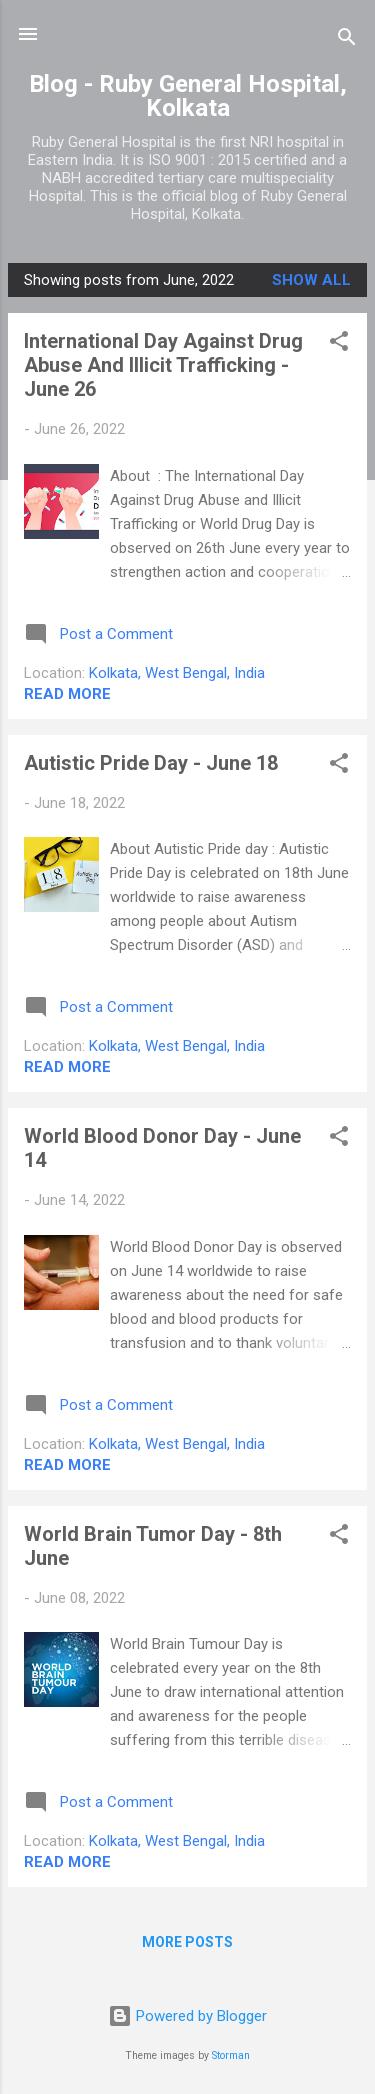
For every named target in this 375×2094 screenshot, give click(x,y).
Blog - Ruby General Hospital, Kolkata (188, 96)
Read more (67, 694)
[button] (339, 344)
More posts (187, 1942)
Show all (311, 280)
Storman (231, 2055)
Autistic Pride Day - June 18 (151, 763)
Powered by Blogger (187, 2016)
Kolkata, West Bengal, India (177, 673)
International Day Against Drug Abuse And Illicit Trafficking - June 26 (163, 365)
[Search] (347, 40)
